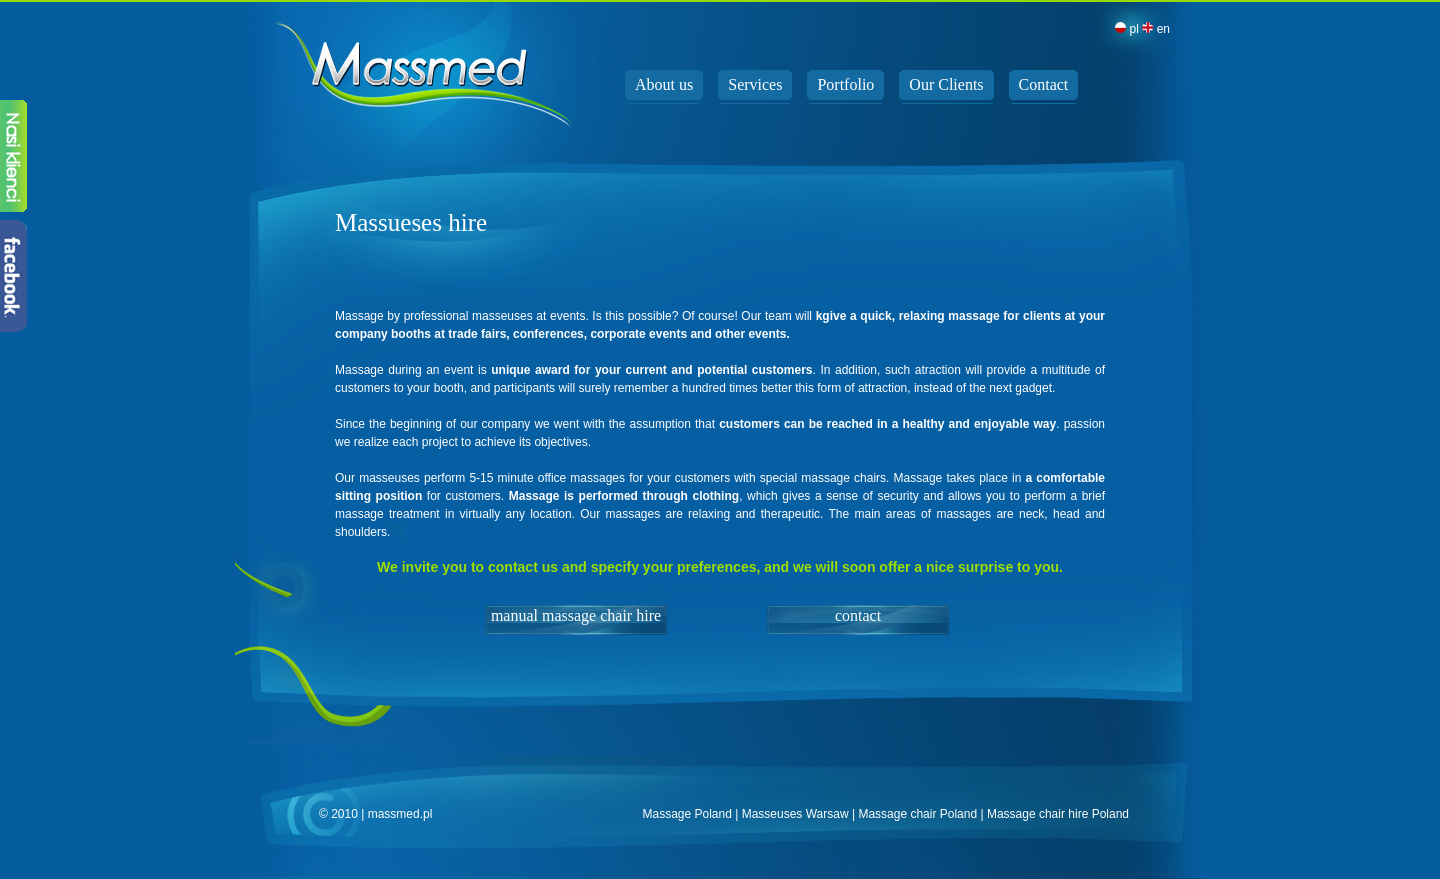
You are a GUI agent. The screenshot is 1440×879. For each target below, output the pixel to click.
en (1156, 29)
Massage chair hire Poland (1058, 814)
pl (1127, 29)
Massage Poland (686, 814)
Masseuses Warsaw (795, 814)
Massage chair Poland (917, 814)
